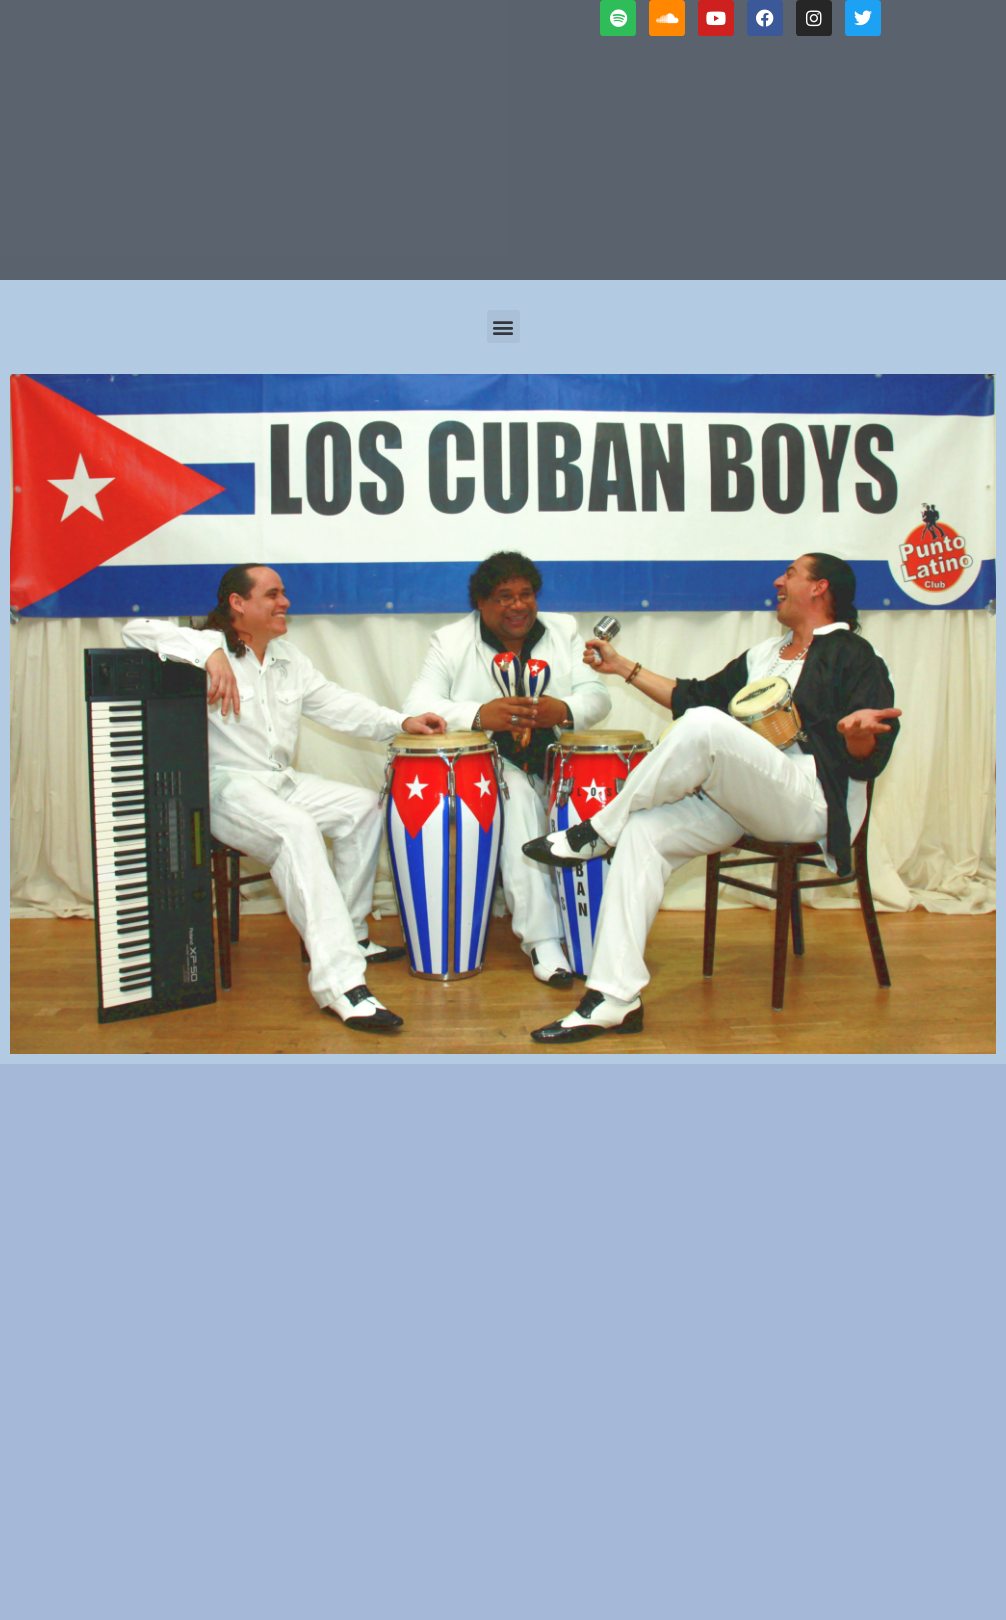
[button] (503, 326)
